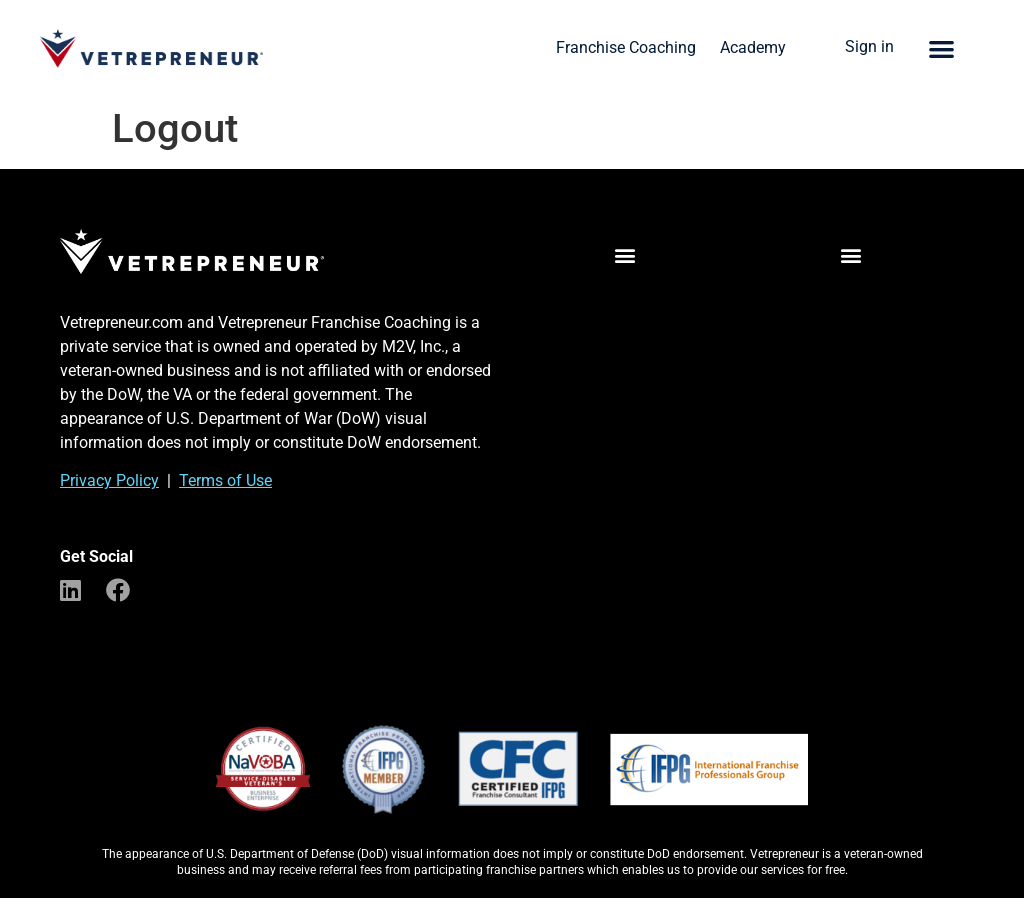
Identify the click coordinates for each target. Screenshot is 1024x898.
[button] (941, 48)
